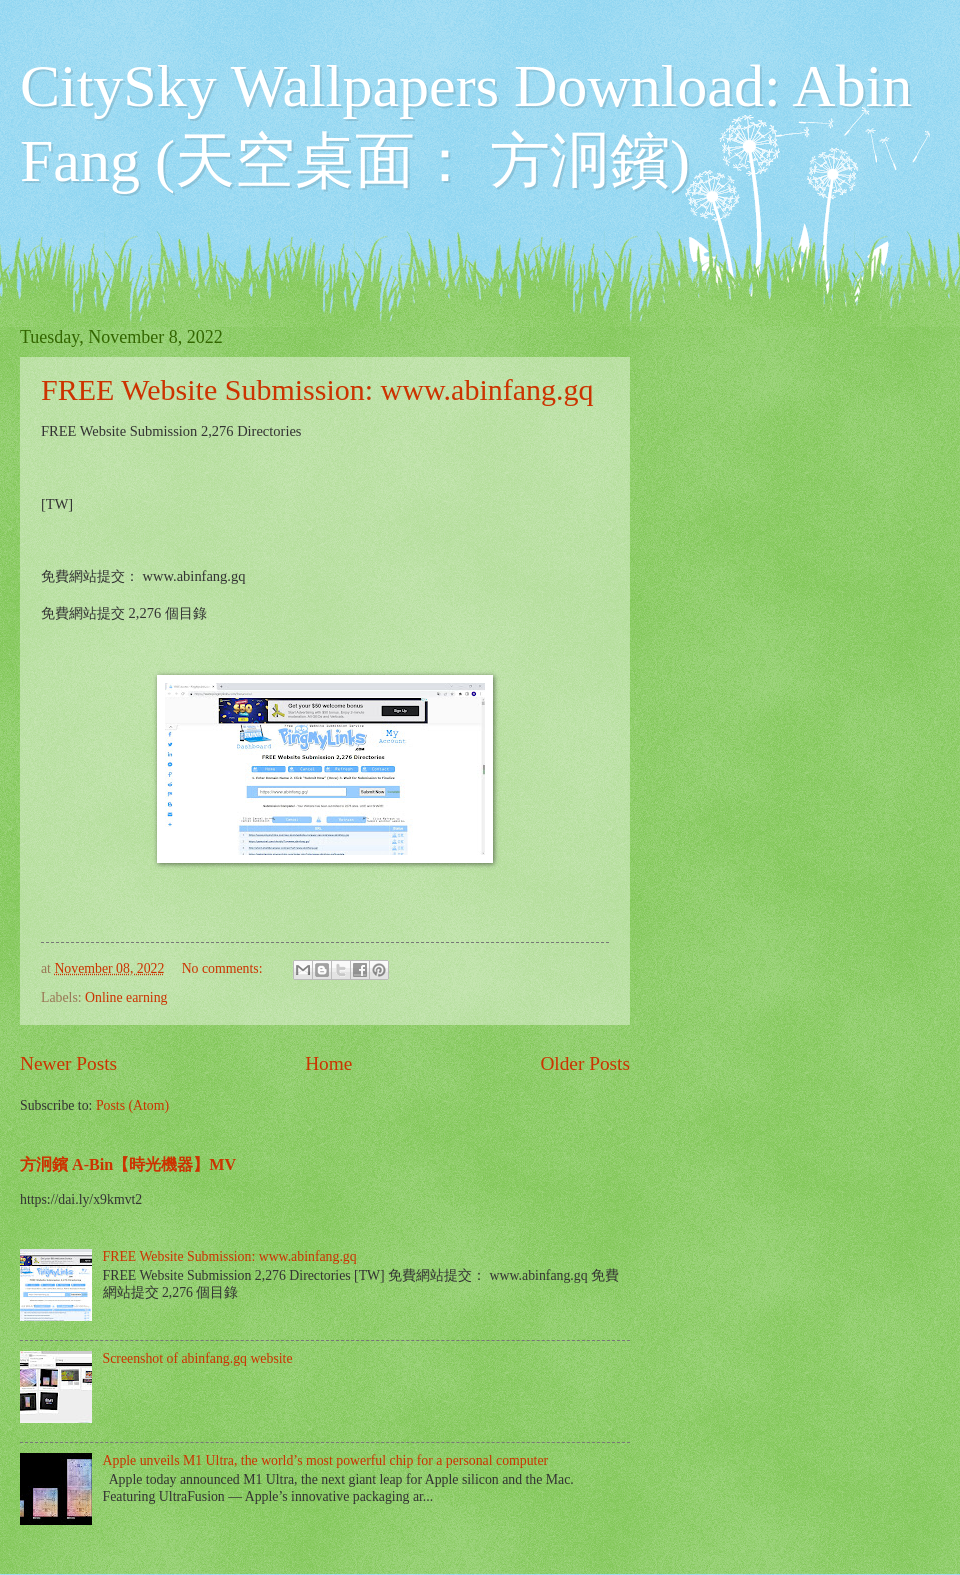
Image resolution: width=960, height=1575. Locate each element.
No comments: (224, 968)
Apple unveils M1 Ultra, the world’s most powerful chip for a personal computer (326, 1460)
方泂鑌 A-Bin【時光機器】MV (128, 1164)
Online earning (126, 997)
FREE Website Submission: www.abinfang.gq (317, 389)
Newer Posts (68, 1063)
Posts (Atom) (132, 1105)
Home (328, 1063)
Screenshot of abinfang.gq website (198, 1358)
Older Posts (585, 1063)
